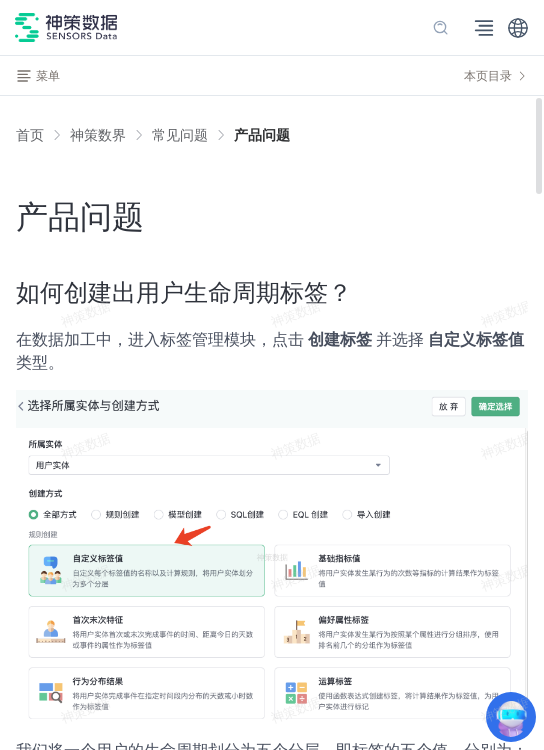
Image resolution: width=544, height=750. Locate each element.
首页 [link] (30, 135)
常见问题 (180, 135)
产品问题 (262, 135)
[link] (98, 135)
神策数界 (98, 135)
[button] (518, 28)
